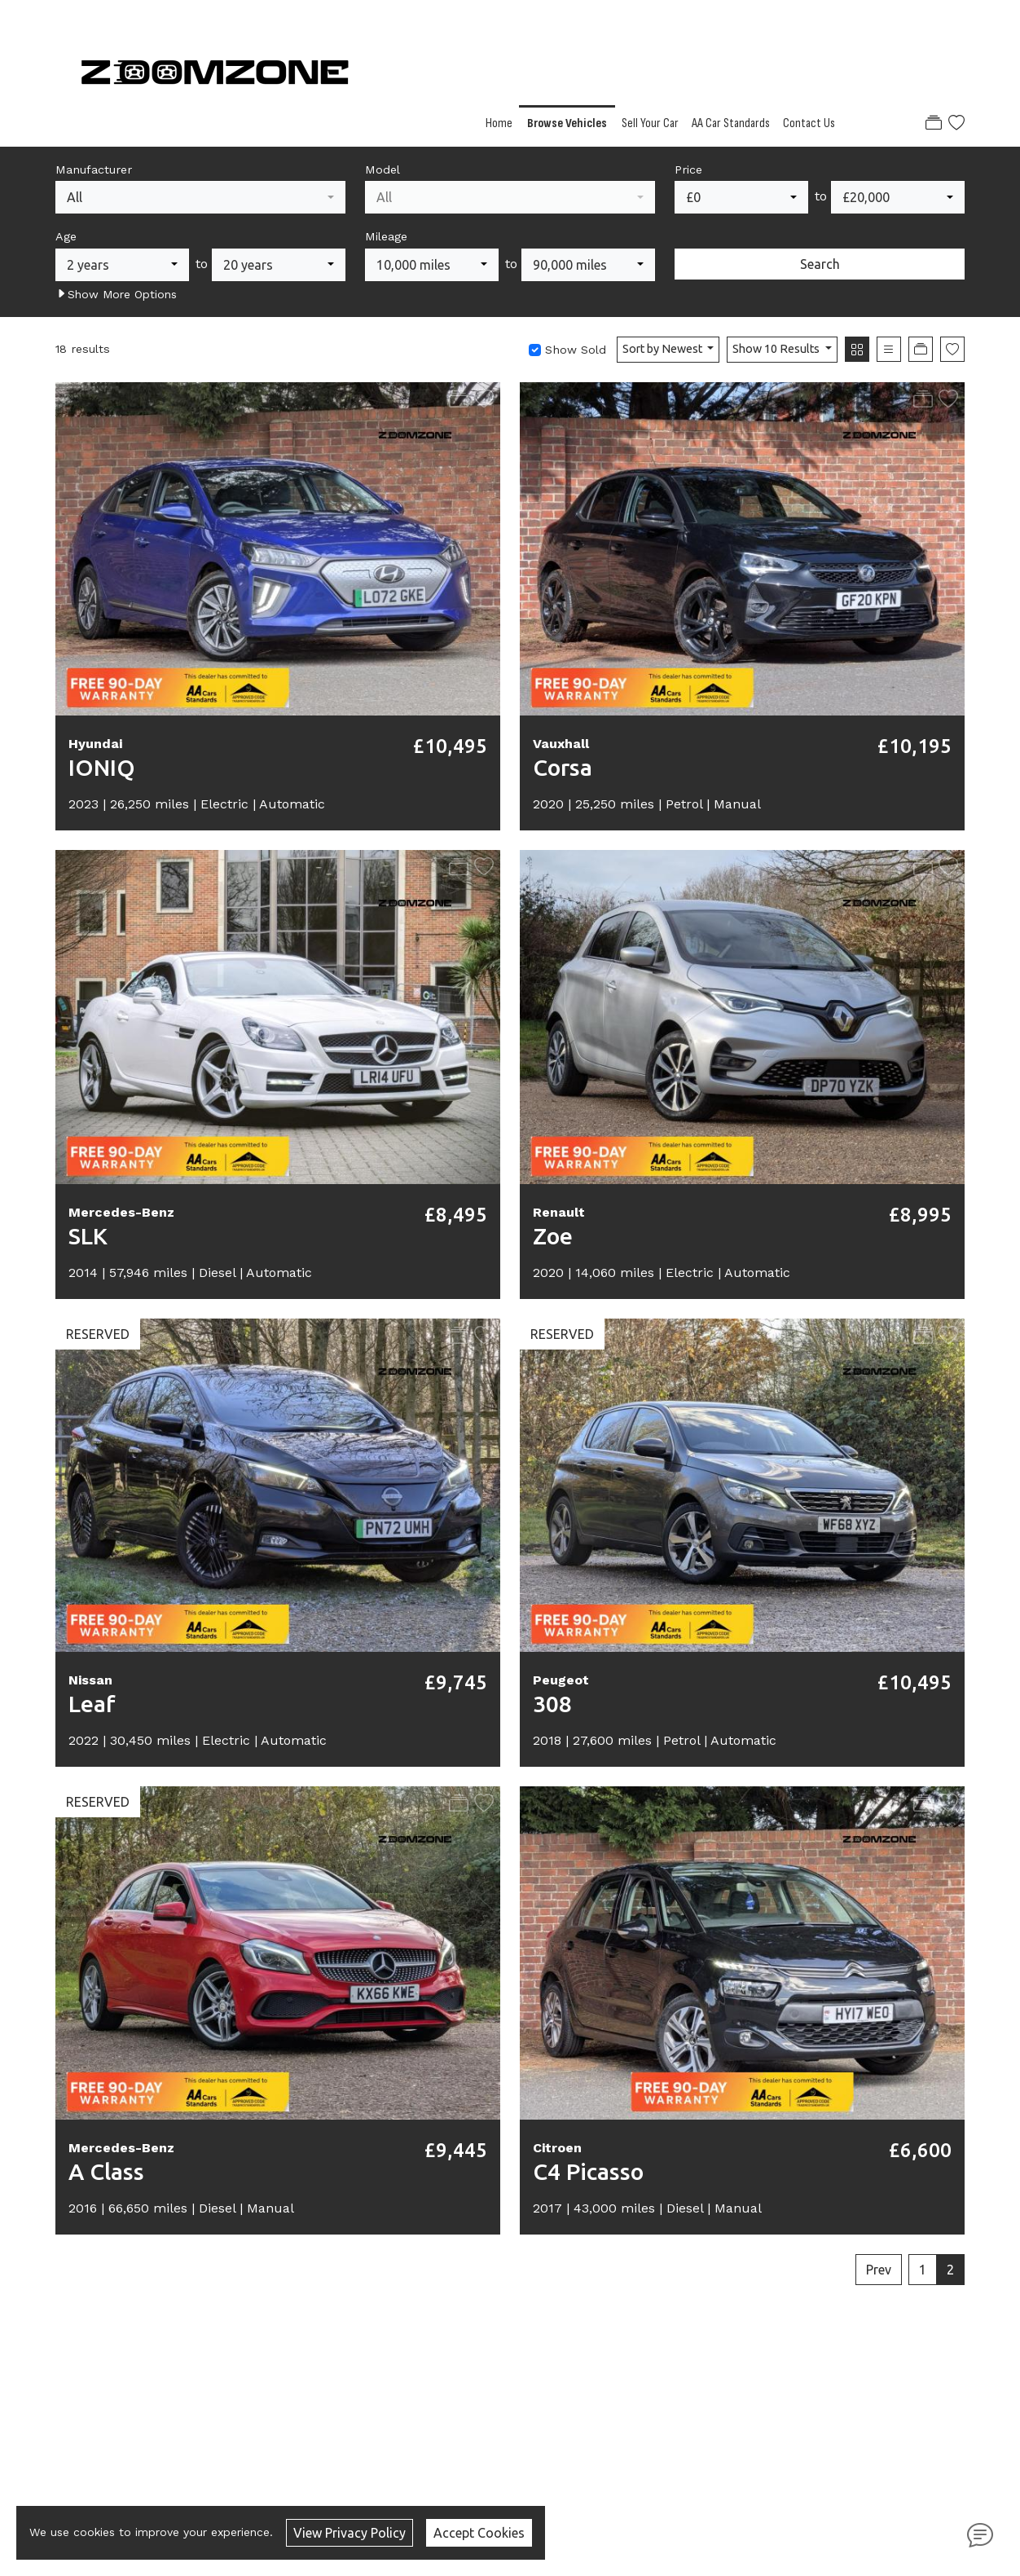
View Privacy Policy (349, 2532)
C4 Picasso (588, 2171)
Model (382, 169)
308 (552, 1703)
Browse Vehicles (567, 123)
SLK (88, 1235)
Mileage (386, 236)
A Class (106, 2171)
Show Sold (573, 349)
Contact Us (809, 123)
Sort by (663, 348)
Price (688, 169)
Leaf (92, 1703)
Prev (878, 2269)
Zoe (553, 1235)
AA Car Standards (731, 123)
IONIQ (101, 767)
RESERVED (98, 1334)
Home (499, 123)
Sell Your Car (650, 123)
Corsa (562, 767)
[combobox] (200, 197)
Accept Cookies (479, 2532)
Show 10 (777, 348)
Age (66, 236)
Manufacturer (93, 169)
